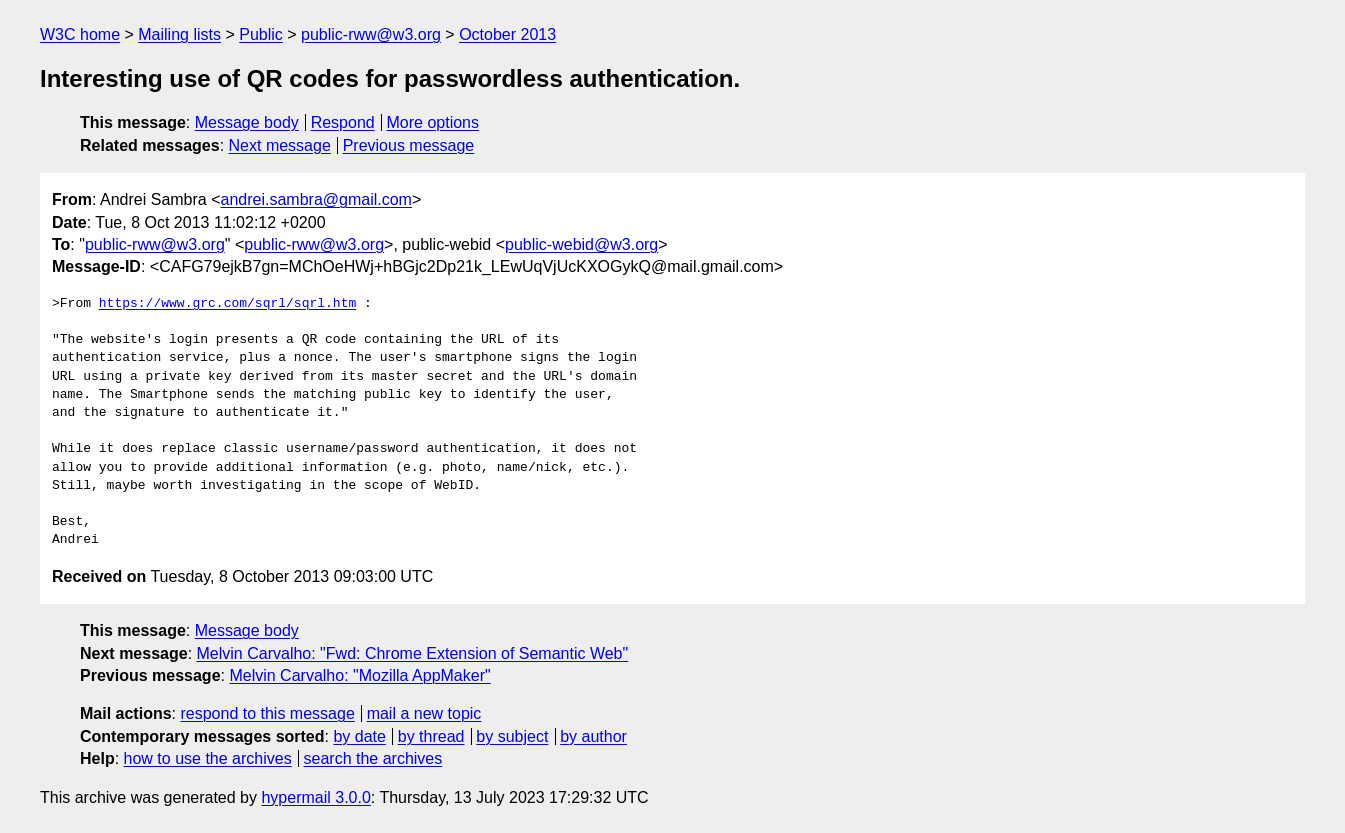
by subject (512, 736)
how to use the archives (208, 758)
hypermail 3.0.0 (315, 797)
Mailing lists (179, 34)
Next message (280, 145)
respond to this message (267, 713)
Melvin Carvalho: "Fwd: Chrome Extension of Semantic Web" (413, 653)
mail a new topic (424, 713)
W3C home (80, 34)
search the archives (373, 758)
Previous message (409, 145)
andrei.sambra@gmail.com (316, 199)
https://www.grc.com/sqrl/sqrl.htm (227, 304)
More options (433, 122)
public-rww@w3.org (371, 34)
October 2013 (507, 34)
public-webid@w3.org (581, 244)
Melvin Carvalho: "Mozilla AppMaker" (359, 675)
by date (359, 736)
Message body (247, 122)
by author (593, 736)
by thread (431, 736)
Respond (343, 122)
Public (261, 34)
